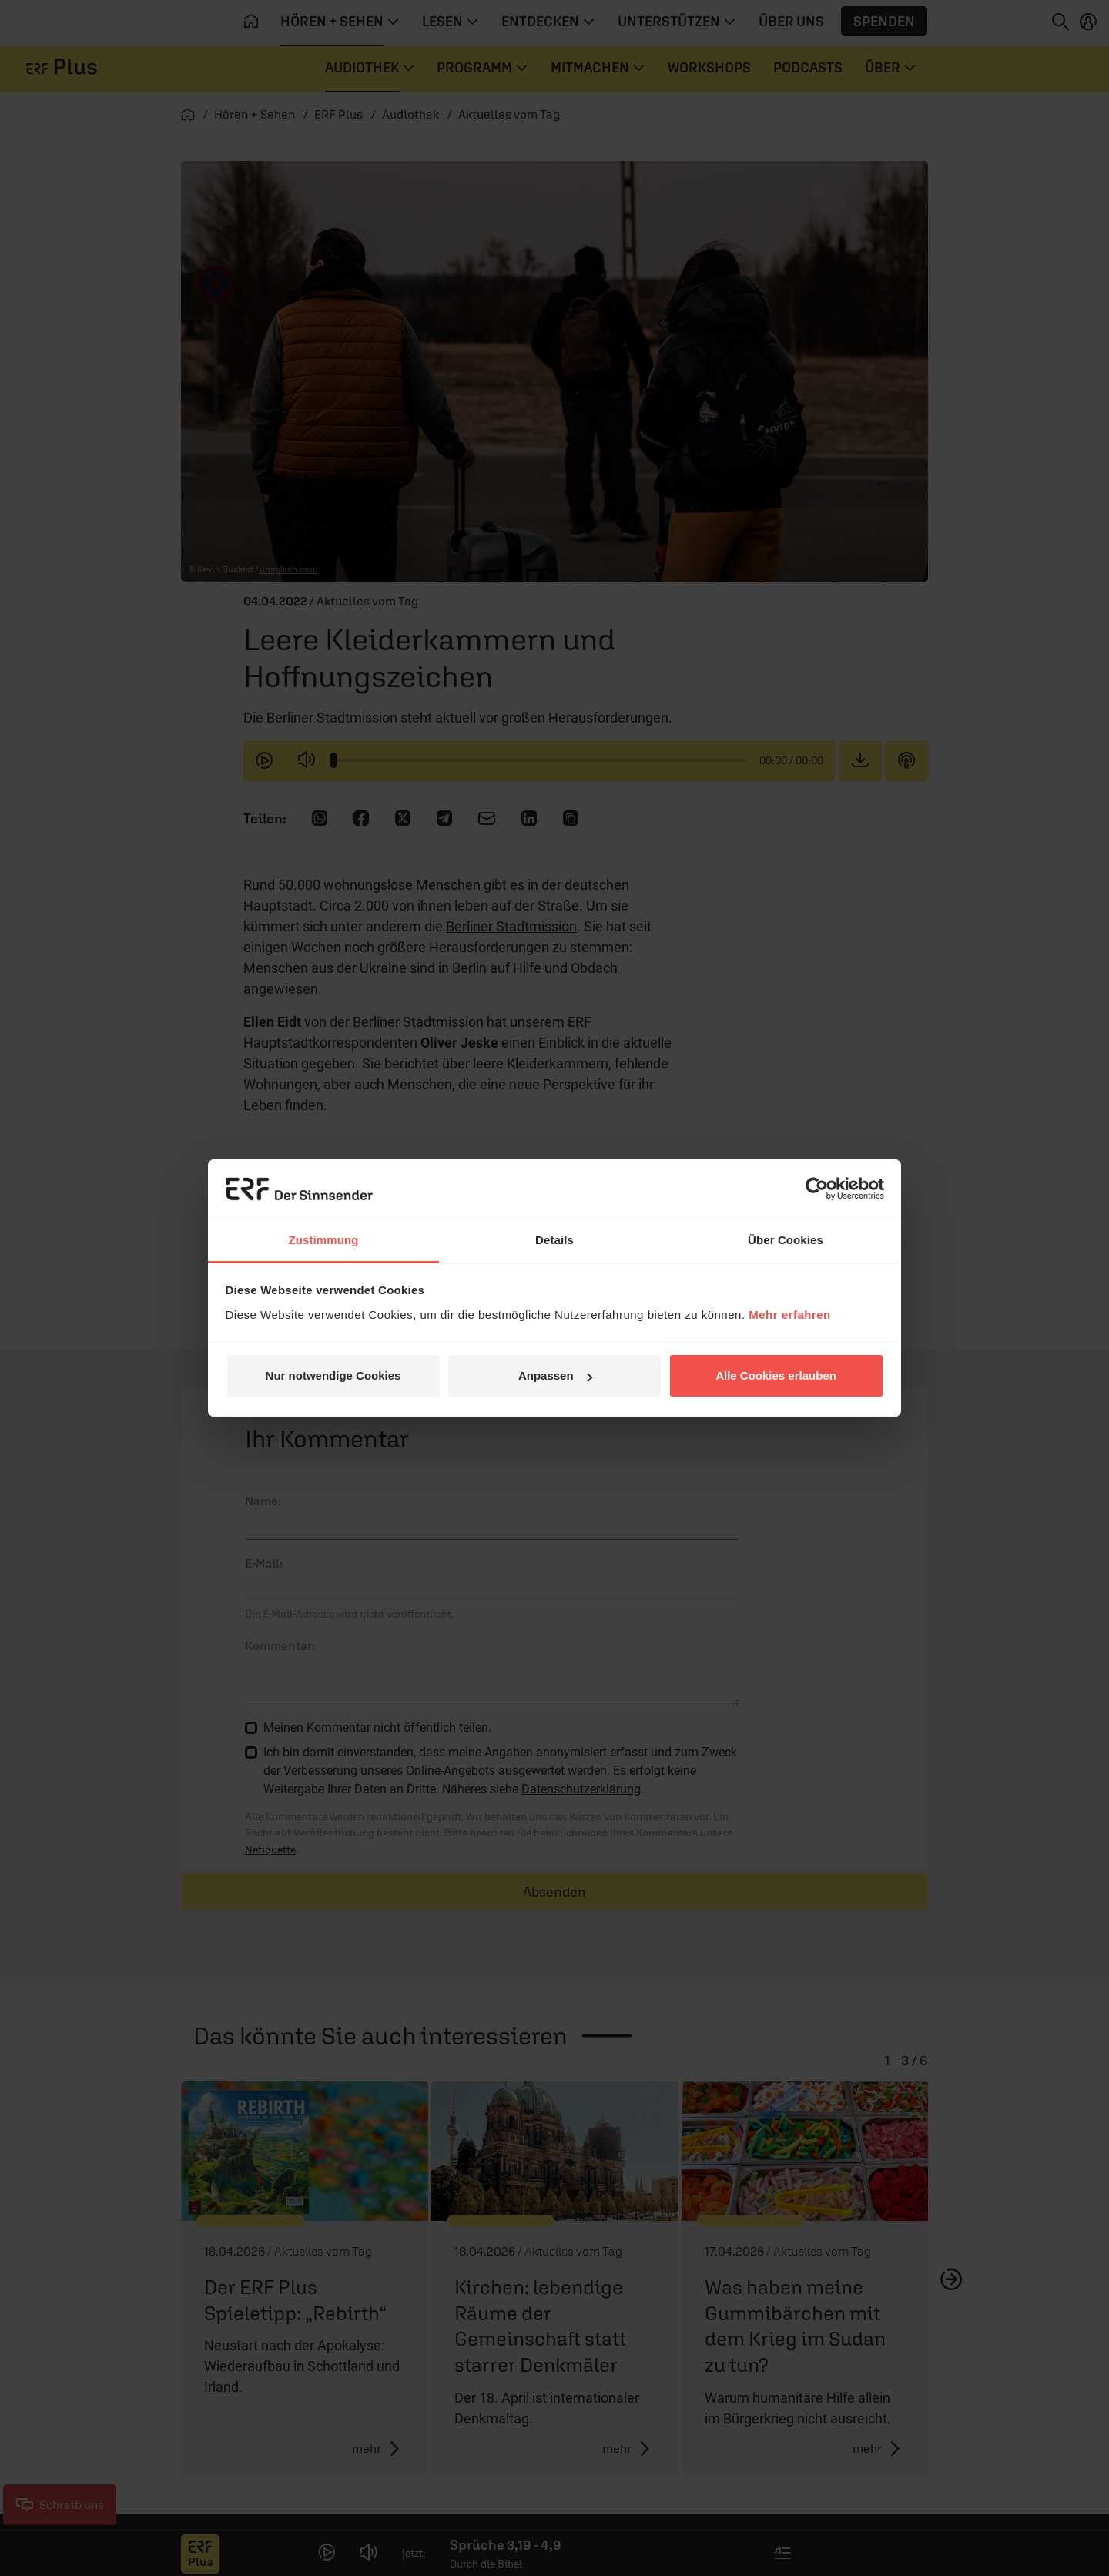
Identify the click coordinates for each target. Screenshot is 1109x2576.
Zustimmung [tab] (324, 1239)
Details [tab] (554, 1239)
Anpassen (555, 1375)
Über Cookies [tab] (785, 1239)
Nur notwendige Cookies (333, 1375)
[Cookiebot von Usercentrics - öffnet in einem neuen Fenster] (816, 1188)
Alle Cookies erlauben (775, 1375)
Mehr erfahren (790, 1314)
